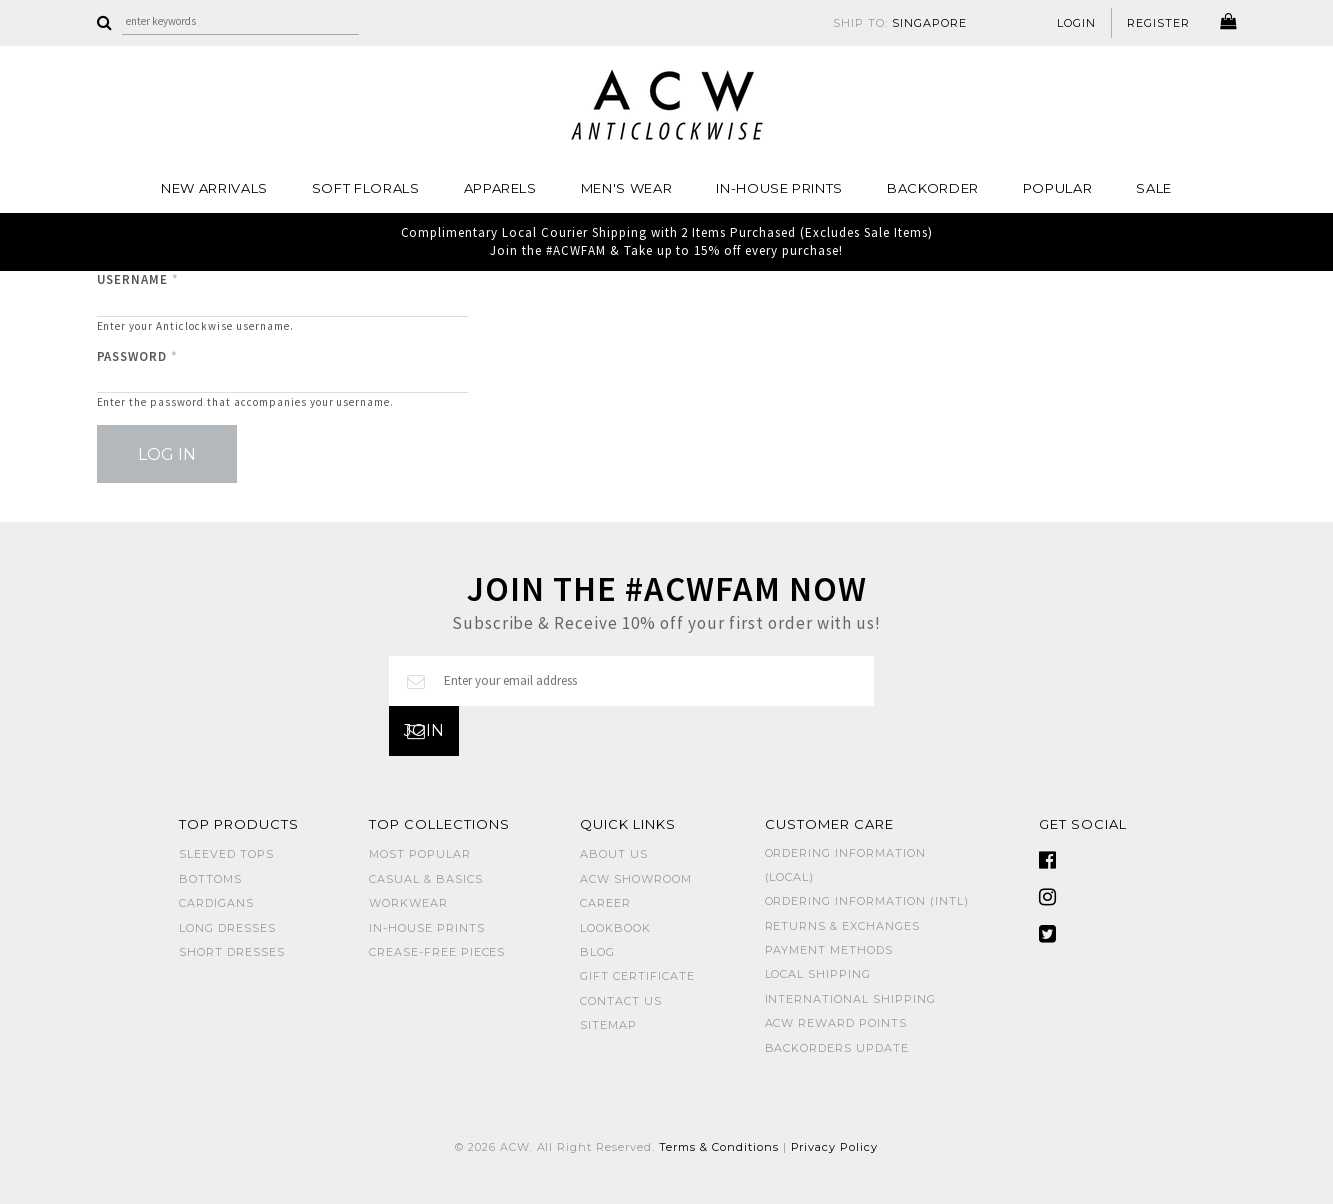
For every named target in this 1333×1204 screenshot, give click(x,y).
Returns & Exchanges (843, 926)
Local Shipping (818, 974)
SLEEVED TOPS (226, 854)
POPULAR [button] (1058, 188)
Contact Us (621, 1001)
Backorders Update (837, 1048)
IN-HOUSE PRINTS (779, 188)
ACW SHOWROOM (636, 879)
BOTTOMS (210, 879)
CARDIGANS (216, 903)
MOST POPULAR (420, 854)
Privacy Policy (835, 1147)
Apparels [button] (500, 188)
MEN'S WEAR (627, 188)
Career (605, 903)
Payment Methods (829, 950)
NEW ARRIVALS (214, 188)
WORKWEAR (408, 903)
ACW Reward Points (836, 1023)
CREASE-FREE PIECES (437, 952)
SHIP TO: (900, 23)
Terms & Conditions (719, 1147)
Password (138, 356)
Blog (597, 952)
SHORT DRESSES (232, 952)
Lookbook (615, 928)
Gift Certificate (637, 976)
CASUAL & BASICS (426, 879)
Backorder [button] (933, 188)
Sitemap (608, 1025)
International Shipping (850, 999)
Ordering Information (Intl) (867, 901)
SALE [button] (1154, 188)
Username (138, 279)
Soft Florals (366, 188)
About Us (614, 854)
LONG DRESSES (227, 928)
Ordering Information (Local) (846, 864)
